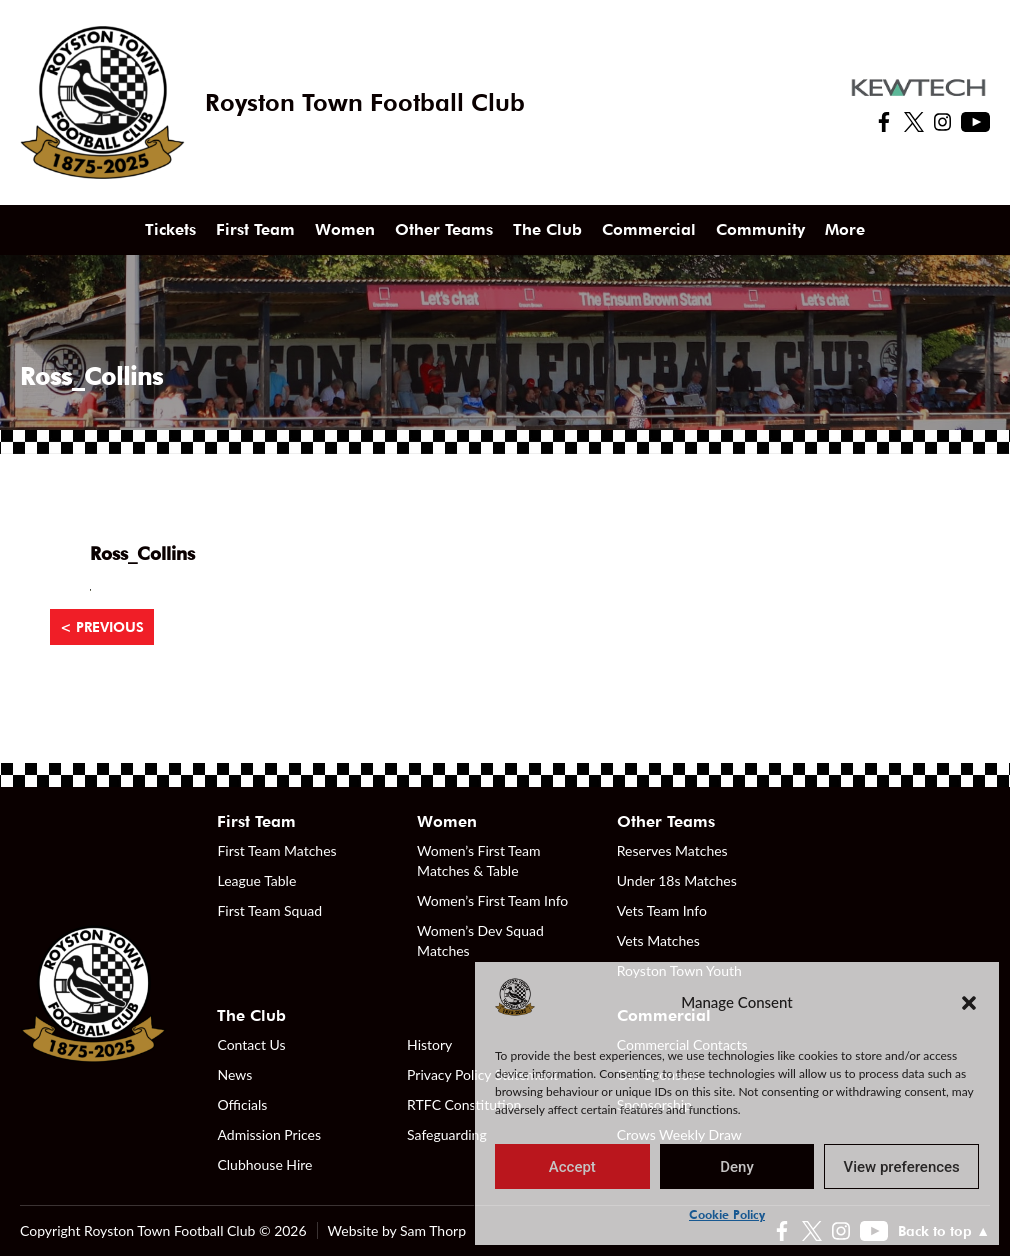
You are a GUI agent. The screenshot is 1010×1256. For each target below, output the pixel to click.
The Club (547, 229)
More (845, 229)
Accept (572, 1167)
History (429, 1044)
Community (760, 229)
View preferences (902, 1167)
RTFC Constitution (464, 1104)
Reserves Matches (672, 850)
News (234, 1074)
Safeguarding (447, 1134)
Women (345, 229)
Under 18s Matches (677, 880)
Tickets (170, 229)
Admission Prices (269, 1134)
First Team (255, 229)
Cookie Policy (727, 1214)
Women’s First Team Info (492, 900)
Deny (737, 1167)
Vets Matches (658, 940)
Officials (242, 1104)
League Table (256, 880)
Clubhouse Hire (264, 1164)
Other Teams (444, 229)
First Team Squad (269, 910)
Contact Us (251, 1044)
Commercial (649, 229)
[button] (969, 1002)
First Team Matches (276, 850)
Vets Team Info (662, 910)
